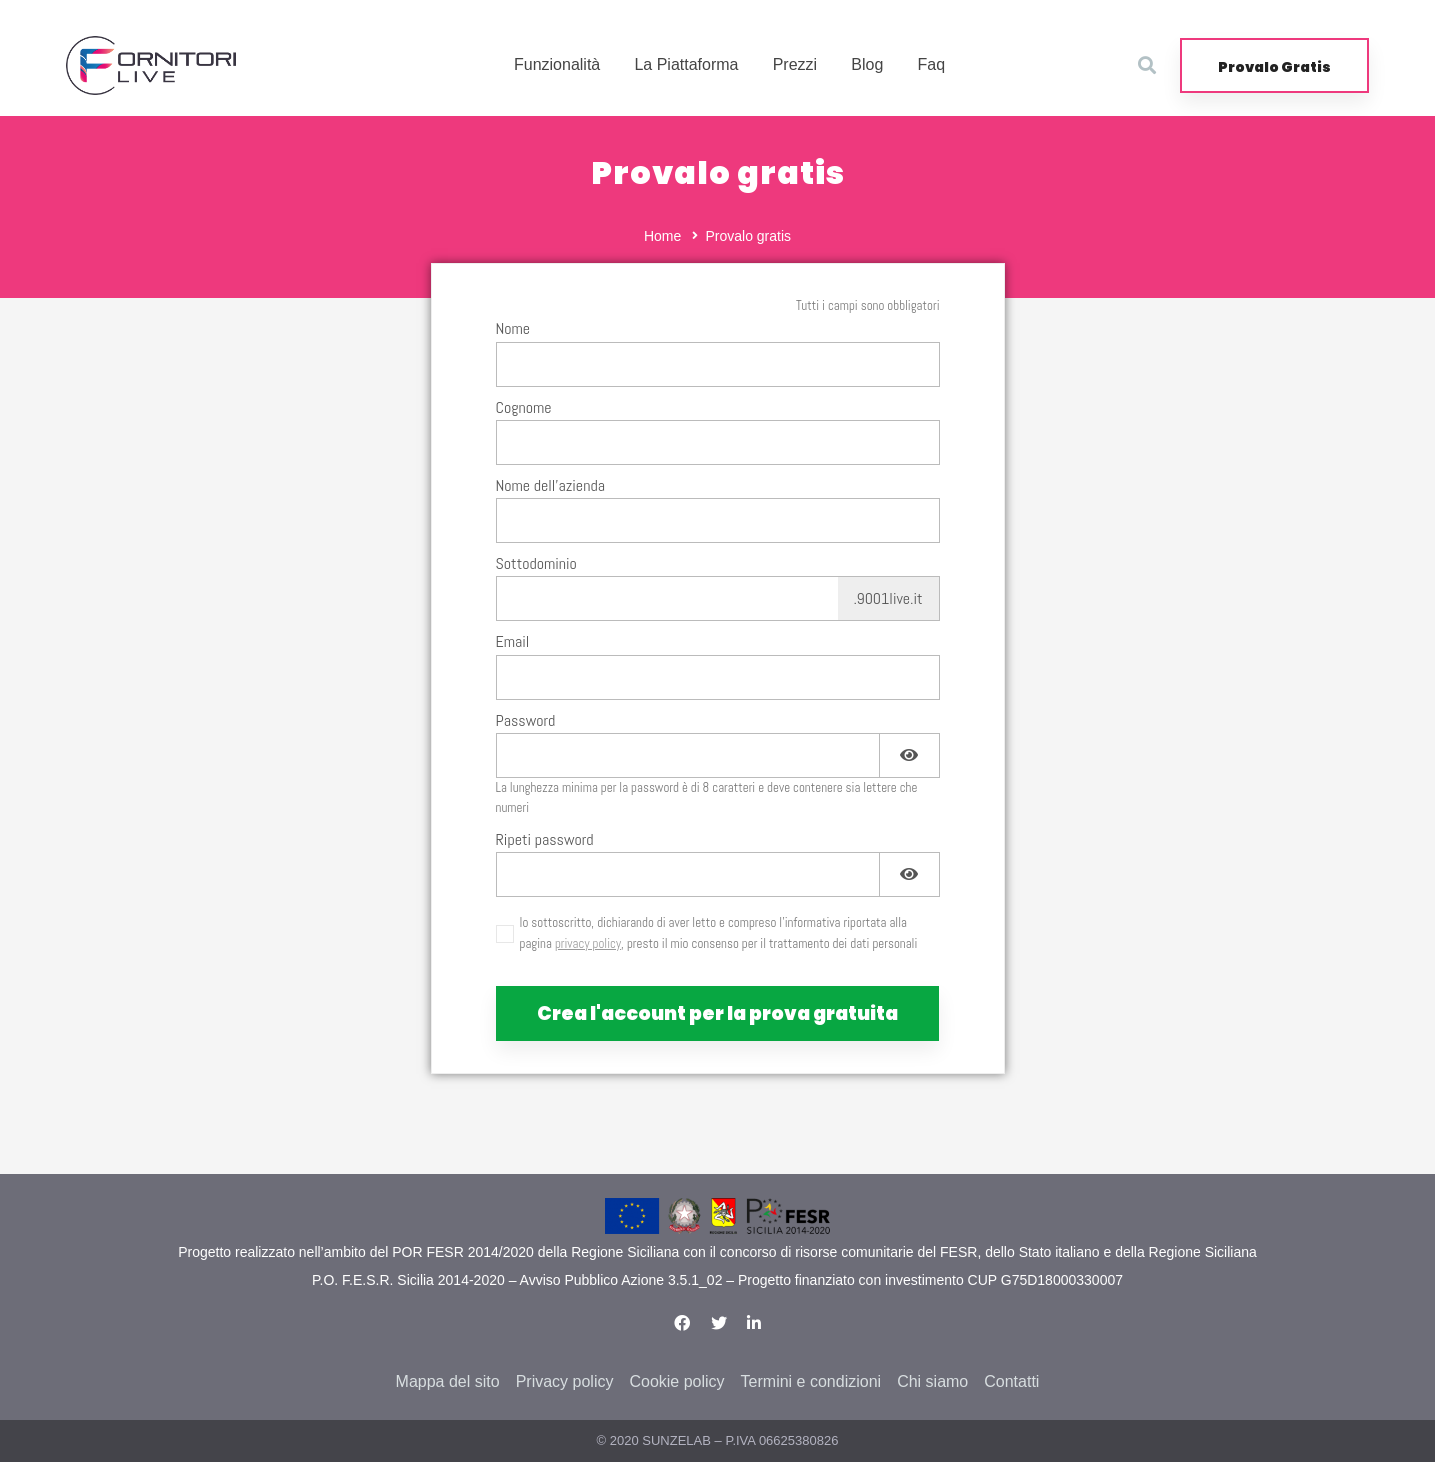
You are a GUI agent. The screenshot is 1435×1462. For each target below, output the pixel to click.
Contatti (1011, 1381)
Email (513, 641)
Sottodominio (536, 563)
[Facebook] (682, 1323)
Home (662, 236)
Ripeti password (545, 839)
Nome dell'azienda (550, 485)
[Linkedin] (754, 1323)
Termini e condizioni (811, 1381)
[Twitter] (719, 1323)
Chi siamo (932, 1381)
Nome (513, 328)
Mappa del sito (448, 1381)
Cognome (524, 407)
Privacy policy (565, 1381)
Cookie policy (676, 1381)
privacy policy (588, 943)
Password (526, 720)
